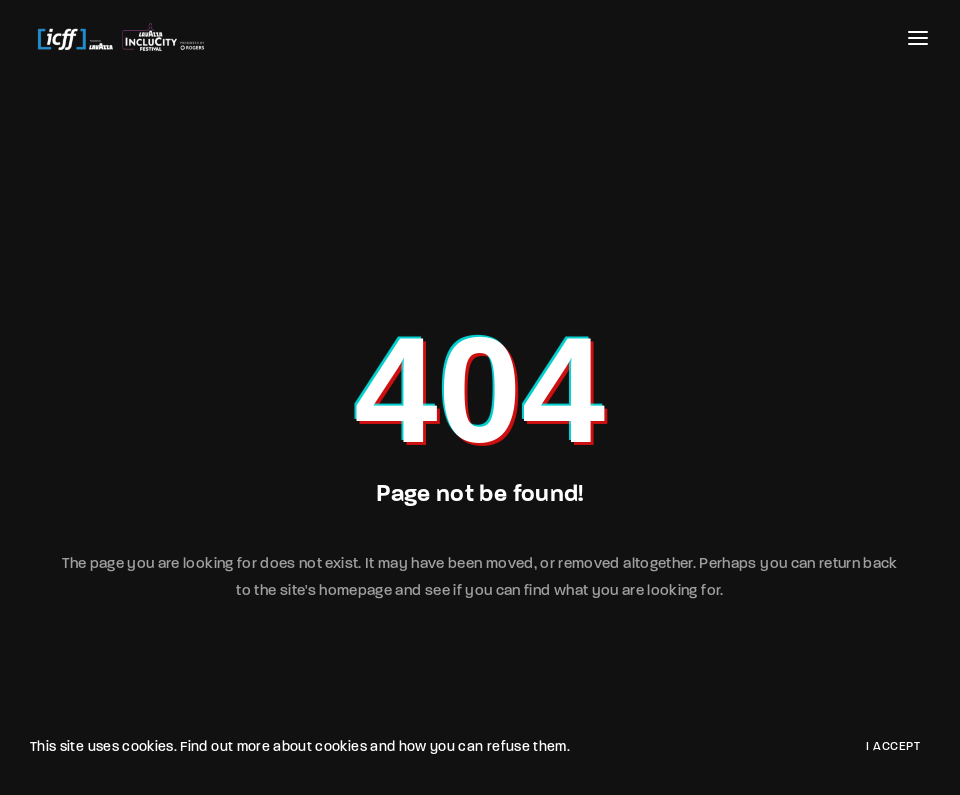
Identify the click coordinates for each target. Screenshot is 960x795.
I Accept (893, 747)
